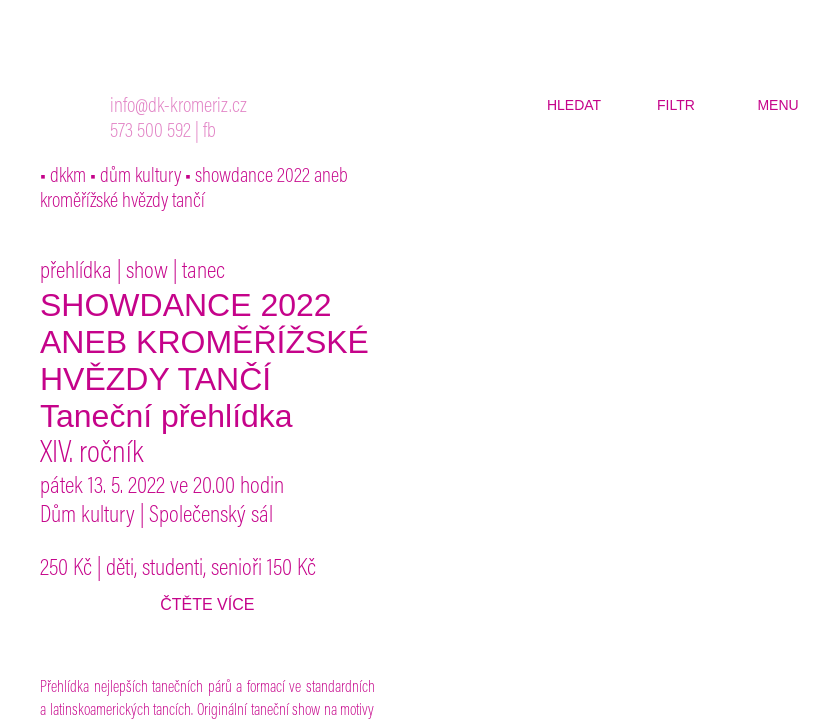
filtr (676, 105)
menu (777, 105)
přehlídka (76, 272)
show (147, 272)
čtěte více (207, 604)
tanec (203, 272)
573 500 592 (150, 132)
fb (209, 132)
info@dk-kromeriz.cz (178, 107)
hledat (574, 105)
